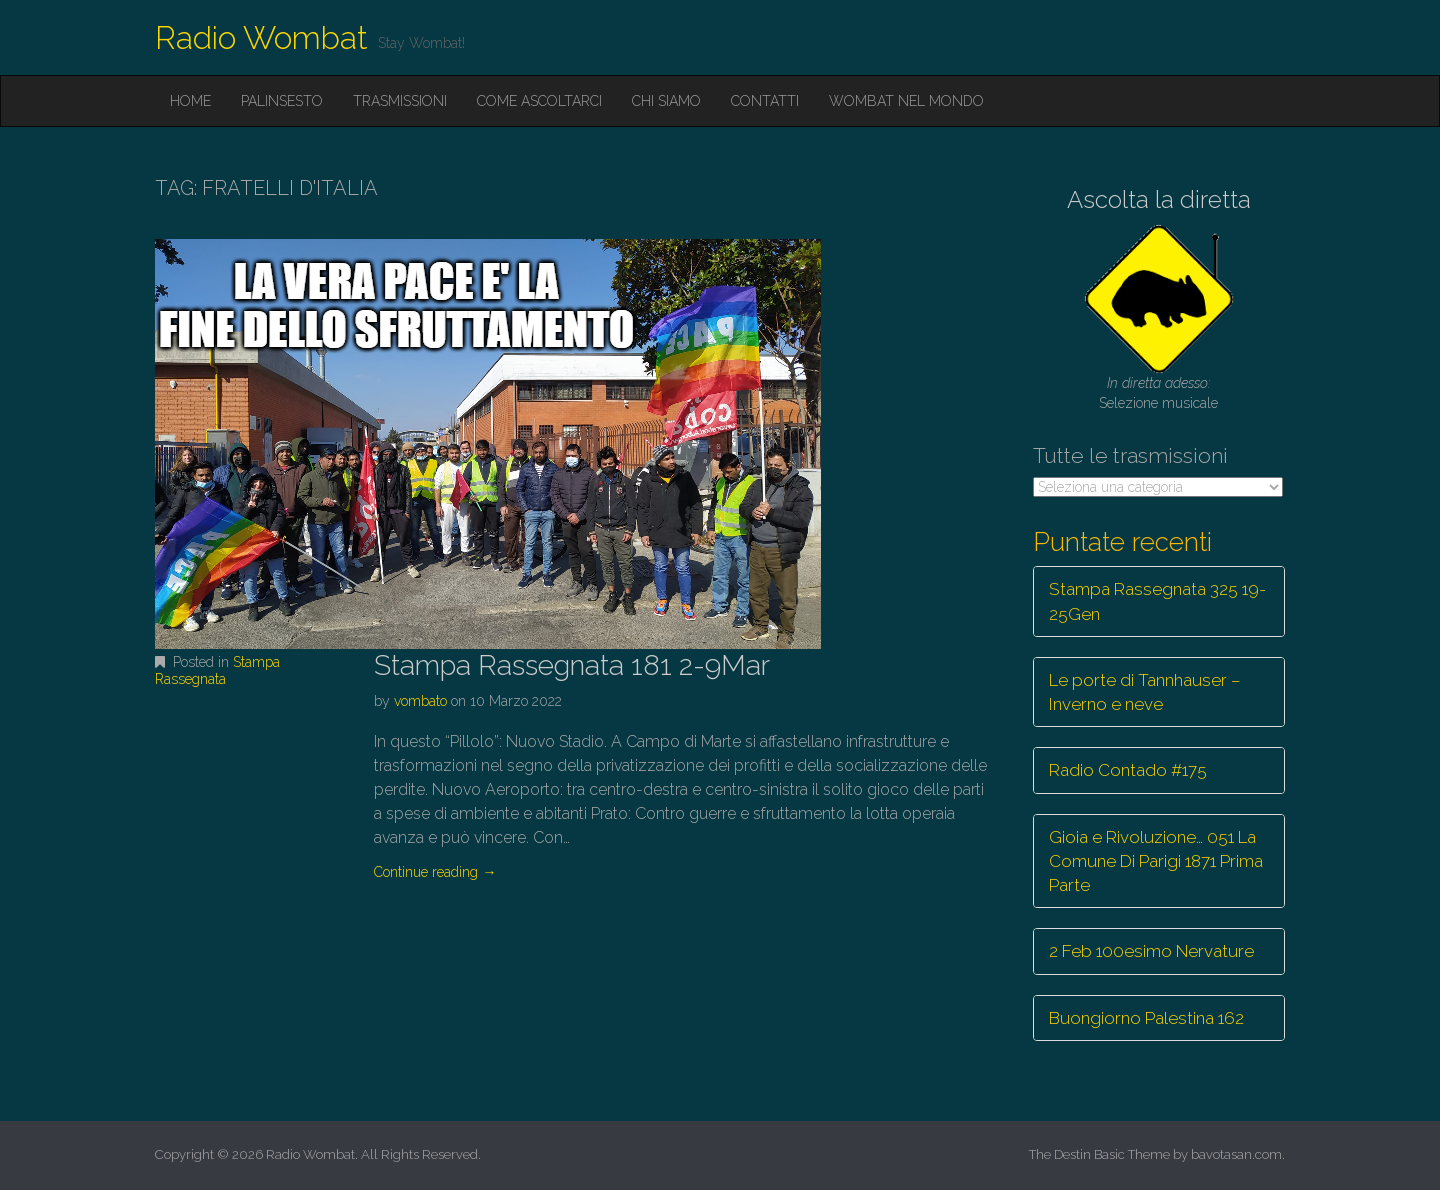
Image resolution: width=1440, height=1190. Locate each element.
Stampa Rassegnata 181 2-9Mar (572, 665)
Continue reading (435, 872)
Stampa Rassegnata (217, 670)
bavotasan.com (1236, 1154)
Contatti (765, 101)
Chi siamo (666, 101)
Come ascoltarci (539, 101)
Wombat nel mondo (906, 101)
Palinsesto (282, 101)
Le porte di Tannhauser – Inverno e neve (1145, 692)
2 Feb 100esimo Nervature (1151, 951)
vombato (420, 701)
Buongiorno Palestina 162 (1146, 1018)
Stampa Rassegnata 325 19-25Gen (1157, 601)
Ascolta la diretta (1159, 199)
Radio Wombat (261, 37)
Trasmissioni (400, 101)
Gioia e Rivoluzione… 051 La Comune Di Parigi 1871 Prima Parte (1156, 861)
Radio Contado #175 (1128, 770)
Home (190, 101)
